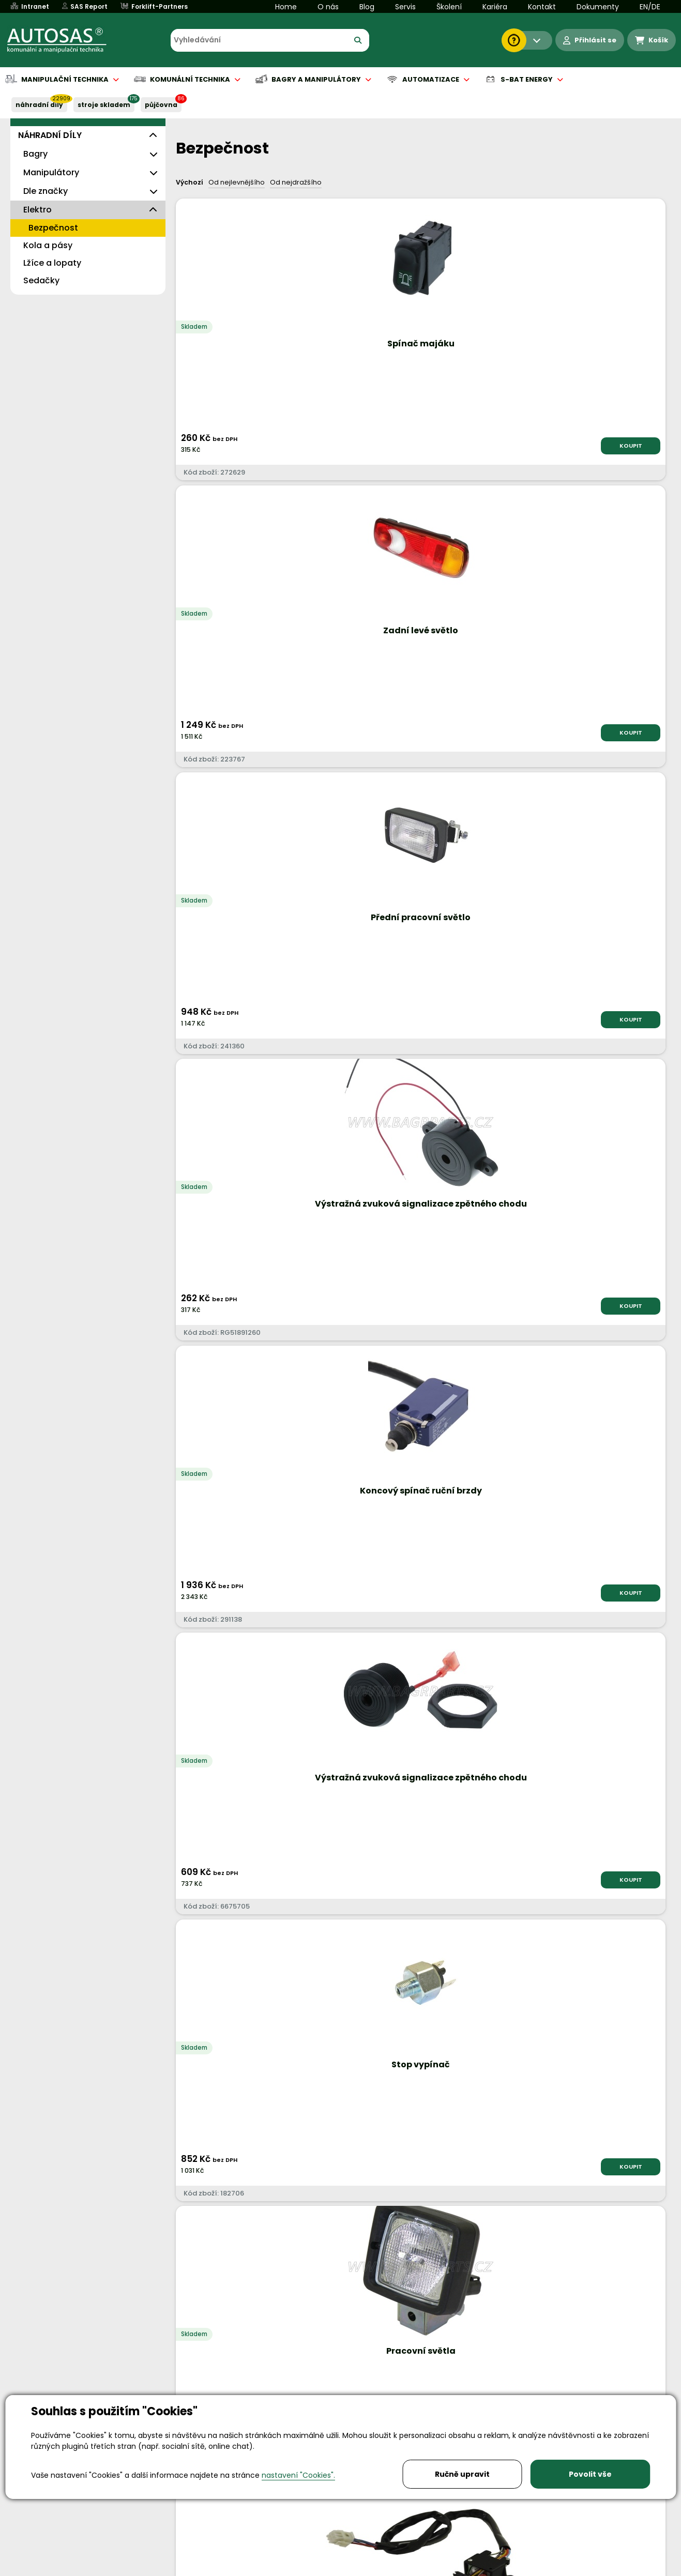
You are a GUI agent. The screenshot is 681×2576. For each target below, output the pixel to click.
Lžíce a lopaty (52, 263)
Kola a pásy (47, 245)
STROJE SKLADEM (104, 104)
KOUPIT (260, 445)
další (644, 1935)
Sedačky (41, 280)
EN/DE (650, 7)
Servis (405, 7)
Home (286, 7)
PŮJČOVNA (161, 104)
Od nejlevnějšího (236, 182)
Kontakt (542, 7)
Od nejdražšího (296, 182)
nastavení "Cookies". (298, 2475)
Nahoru (193, 1925)
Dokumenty (598, 7)
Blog (366, 7)
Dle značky (45, 191)
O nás (328, 7)
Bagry (35, 154)
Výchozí (189, 182)
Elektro (37, 210)
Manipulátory (51, 172)
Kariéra (494, 7)
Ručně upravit (462, 2474)
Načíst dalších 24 (418, 1975)
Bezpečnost (53, 228)
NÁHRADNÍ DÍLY (39, 104)
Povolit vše (590, 2474)
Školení (449, 7)
